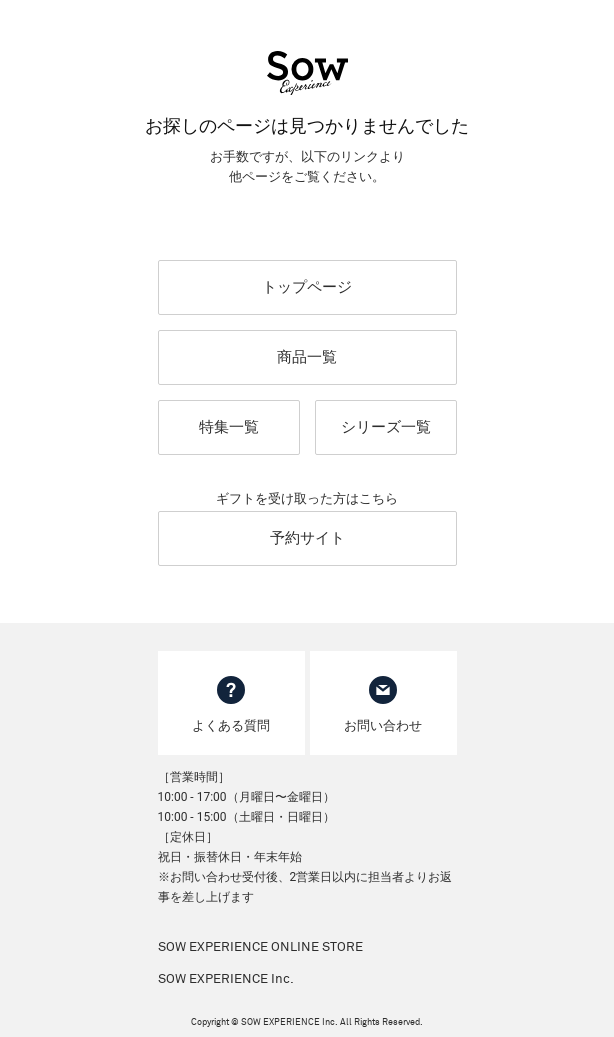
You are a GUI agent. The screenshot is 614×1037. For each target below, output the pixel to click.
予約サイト (307, 538)
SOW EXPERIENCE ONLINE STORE (260, 947)
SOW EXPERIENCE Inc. (226, 979)
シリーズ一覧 (386, 427)
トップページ (307, 287)
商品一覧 (307, 357)
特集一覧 (229, 427)
